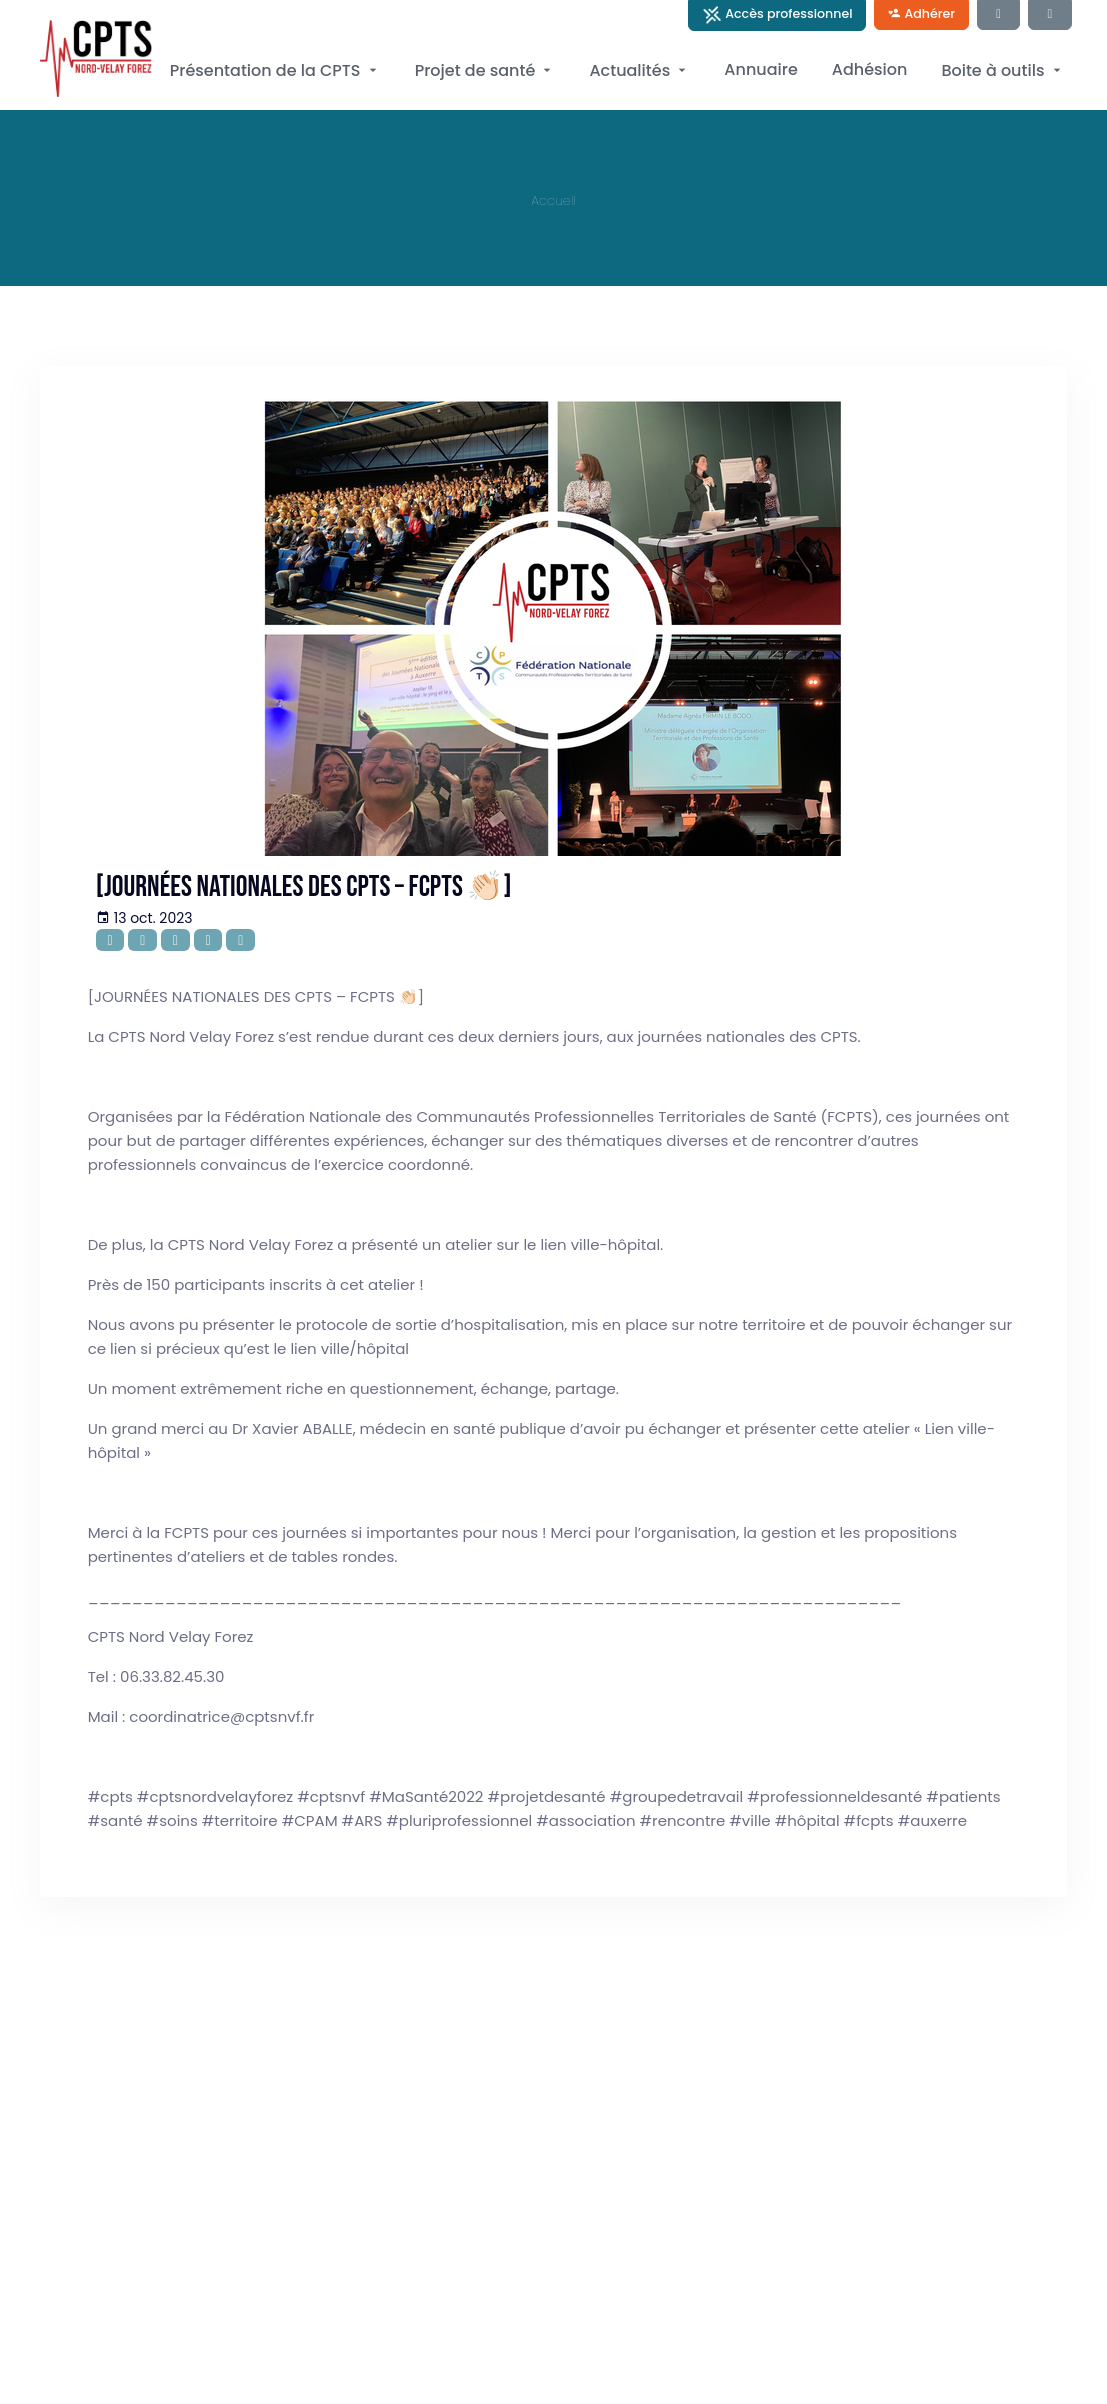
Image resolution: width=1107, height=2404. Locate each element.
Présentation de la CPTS (275, 70)
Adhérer (921, 13)
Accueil (553, 200)
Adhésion (870, 69)
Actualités (639, 70)
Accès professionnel (777, 15)
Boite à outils (1002, 70)
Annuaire (760, 69)
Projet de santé (485, 70)
